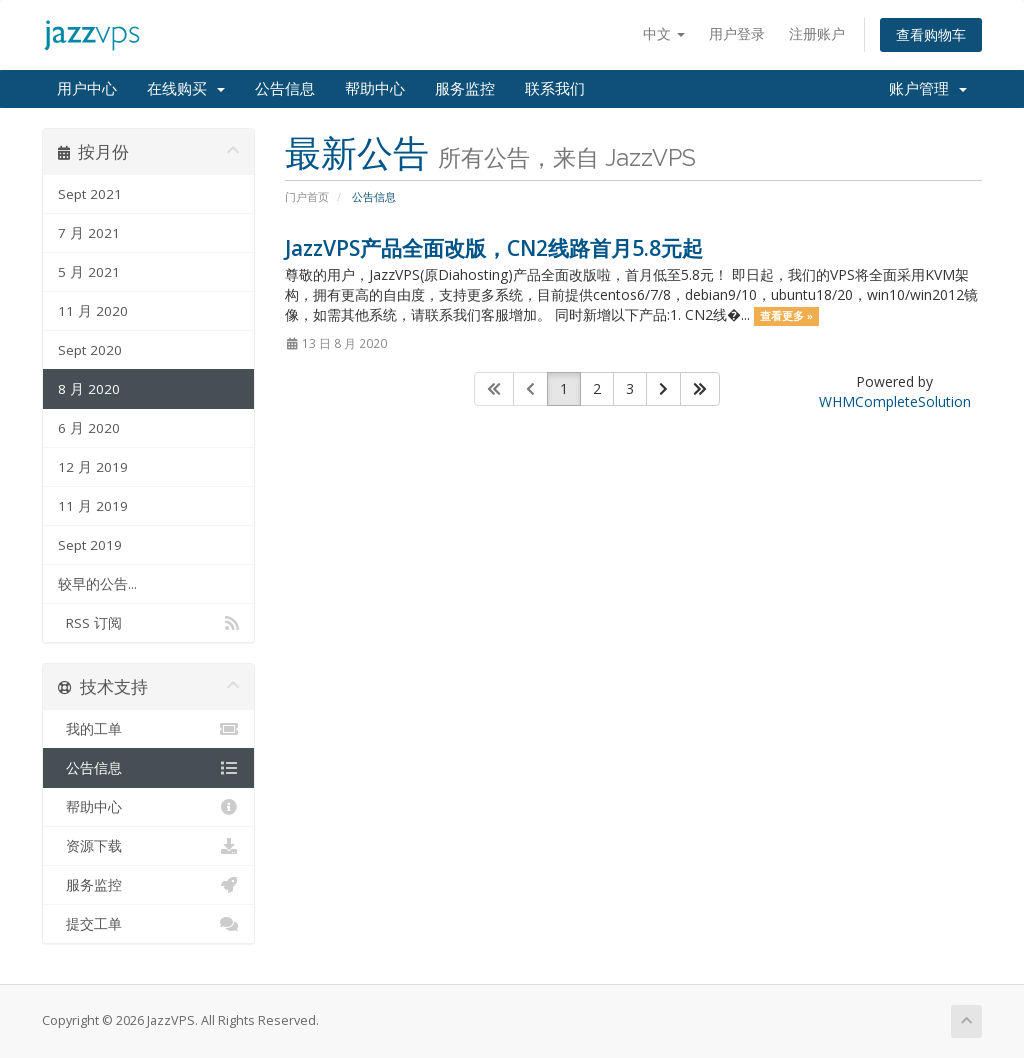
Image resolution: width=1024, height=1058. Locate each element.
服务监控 (465, 89)
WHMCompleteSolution (895, 401)
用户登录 (737, 33)
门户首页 (307, 196)
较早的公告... (97, 584)
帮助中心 (375, 89)
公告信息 (285, 89)
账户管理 (928, 89)
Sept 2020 (90, 350)
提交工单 (148, 924)
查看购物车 (931, 34)
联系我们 (555, 89)
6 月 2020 (89, 428)
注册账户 (817, 33)
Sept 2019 (90, 545)
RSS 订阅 (148, 623)
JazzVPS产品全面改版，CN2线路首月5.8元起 (494, 248)
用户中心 (87, 89)
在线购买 (186, 89)
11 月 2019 (93, 506)
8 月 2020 (89, 389)
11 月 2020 (93, 311)
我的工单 (148, 729)
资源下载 (148, 846)
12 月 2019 (93, 467)
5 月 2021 (89, 272)
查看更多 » (786, 316)
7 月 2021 (89, 233)
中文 (664, 33)
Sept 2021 (90, 194)
